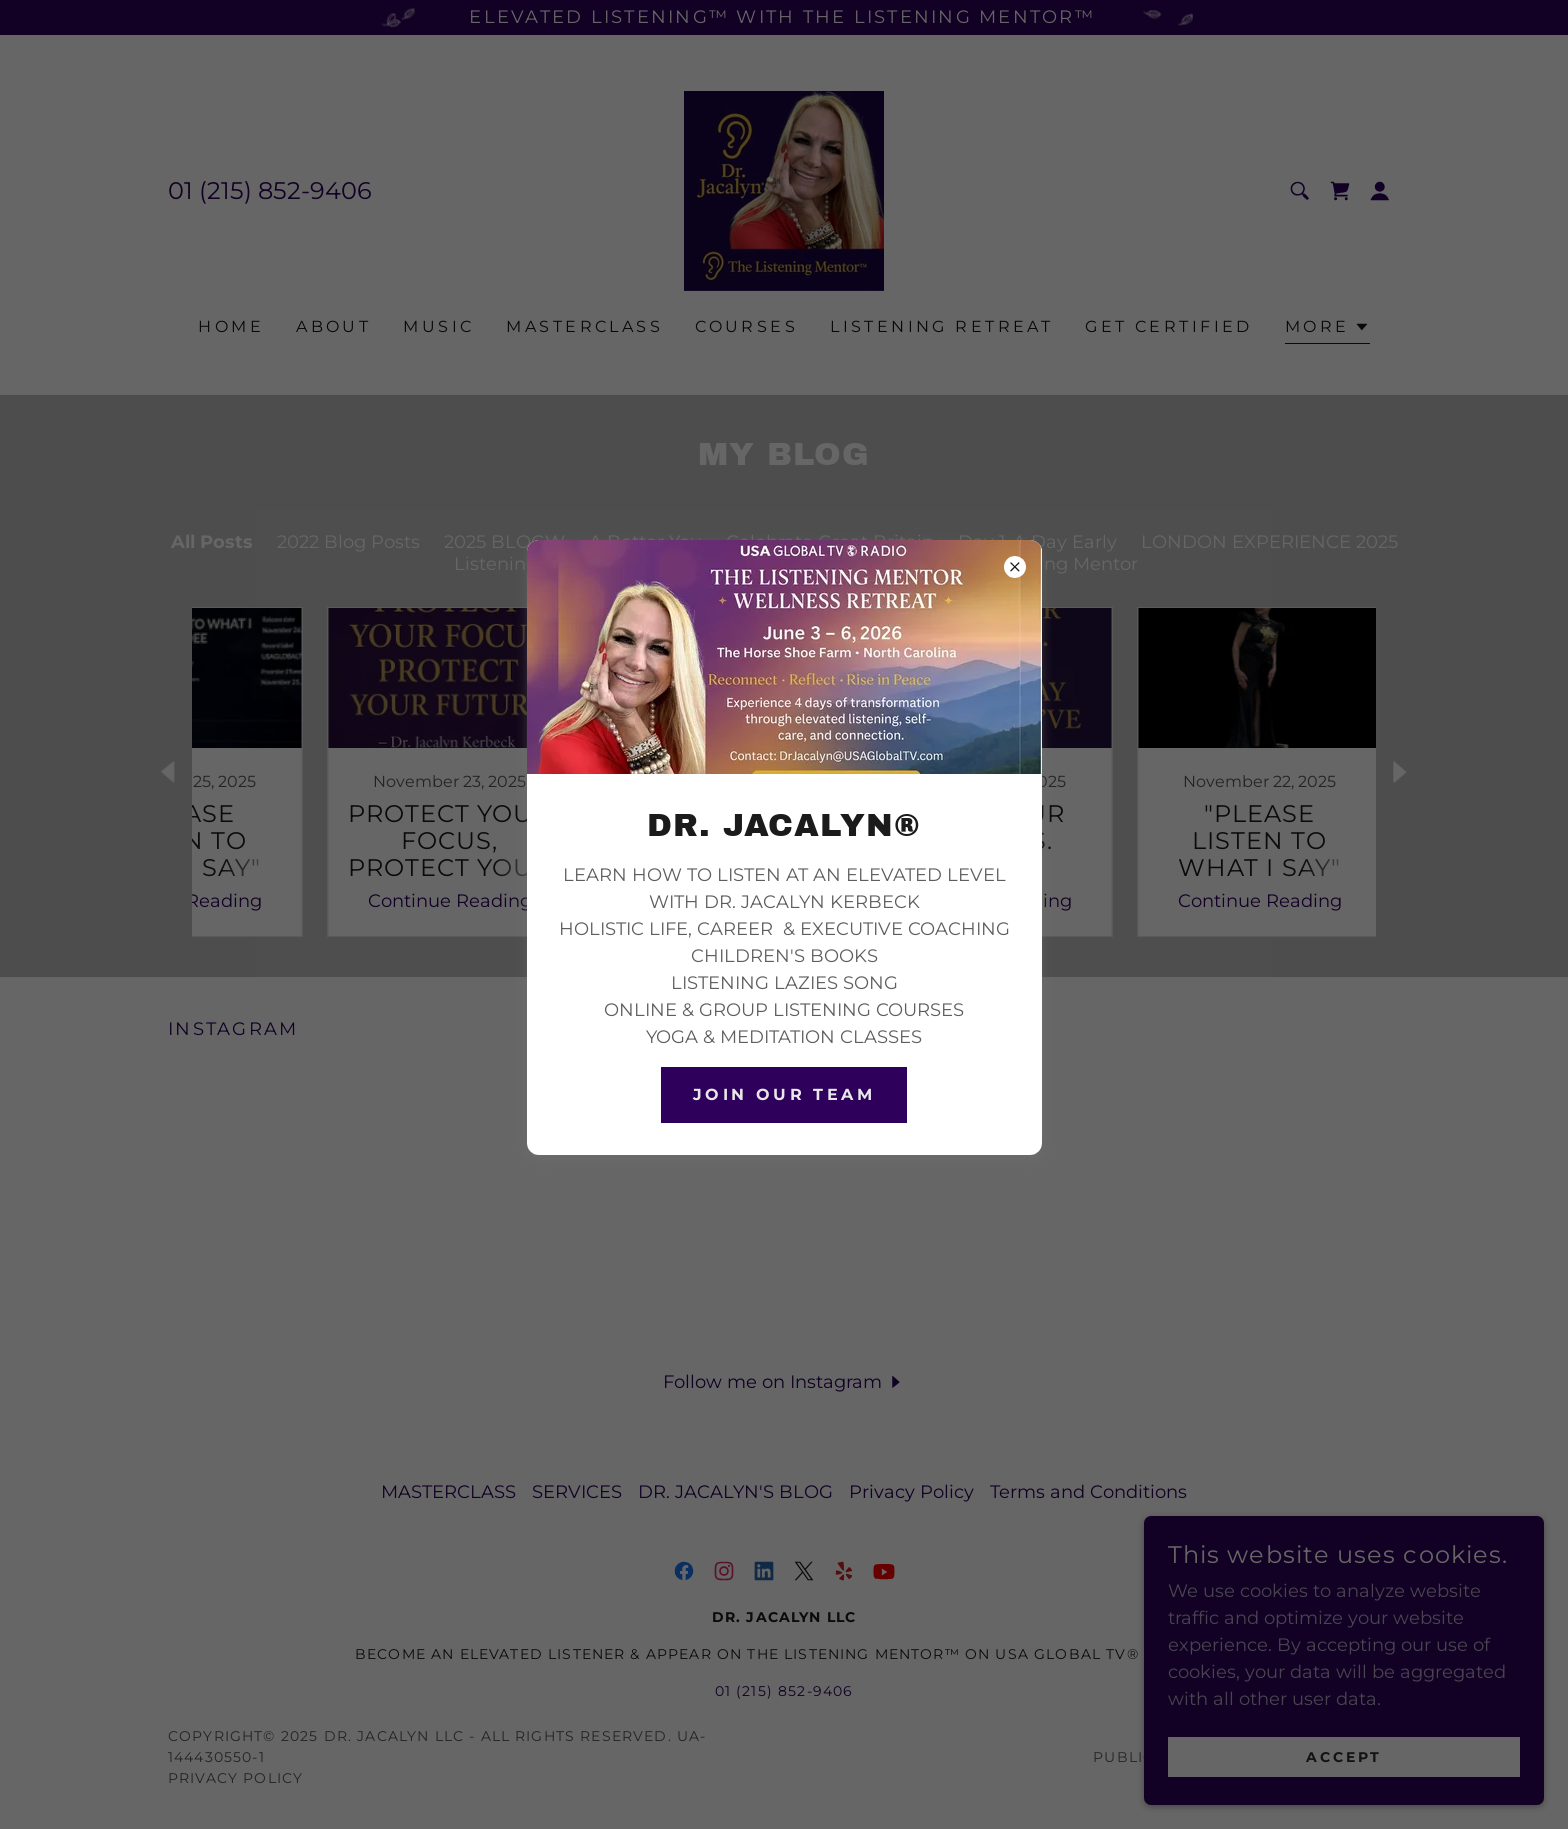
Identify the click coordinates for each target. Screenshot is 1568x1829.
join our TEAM (784, 1094)
